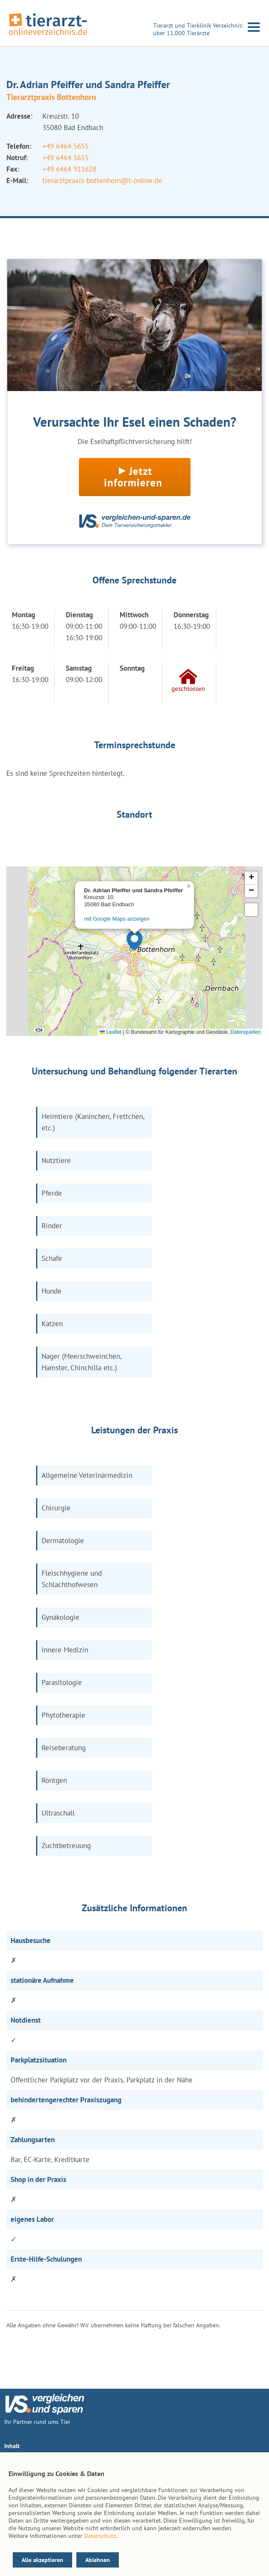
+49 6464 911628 (69, 169)
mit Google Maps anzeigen (116, 919)
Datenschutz (100, 2536)
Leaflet (110, 1032)
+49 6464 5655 (65, 146)
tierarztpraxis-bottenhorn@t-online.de (102, 180)
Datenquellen (245, 1032)
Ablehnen (97, 2560)
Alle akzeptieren (42, 2560)
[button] (134, 940)
